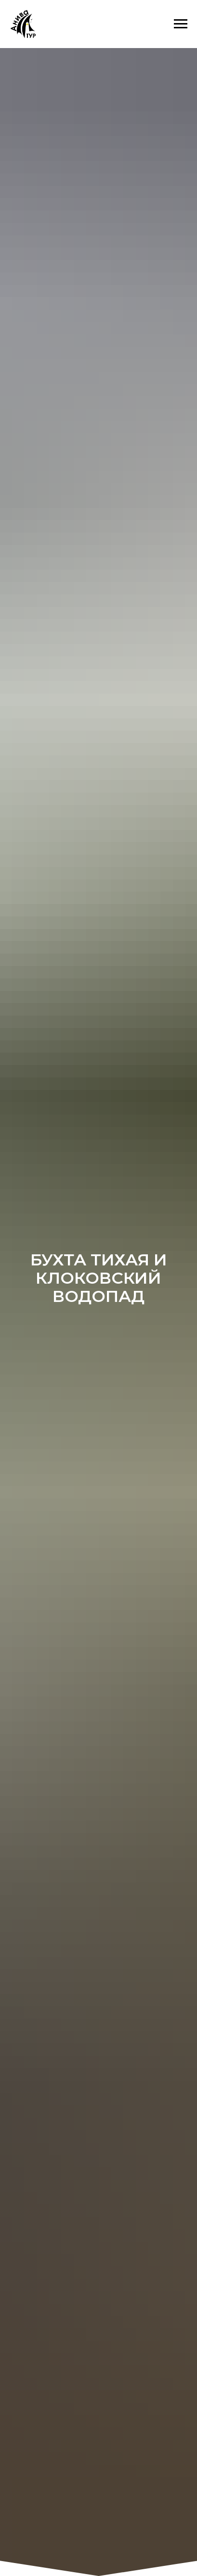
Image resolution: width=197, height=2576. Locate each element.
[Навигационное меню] (180, 24)
